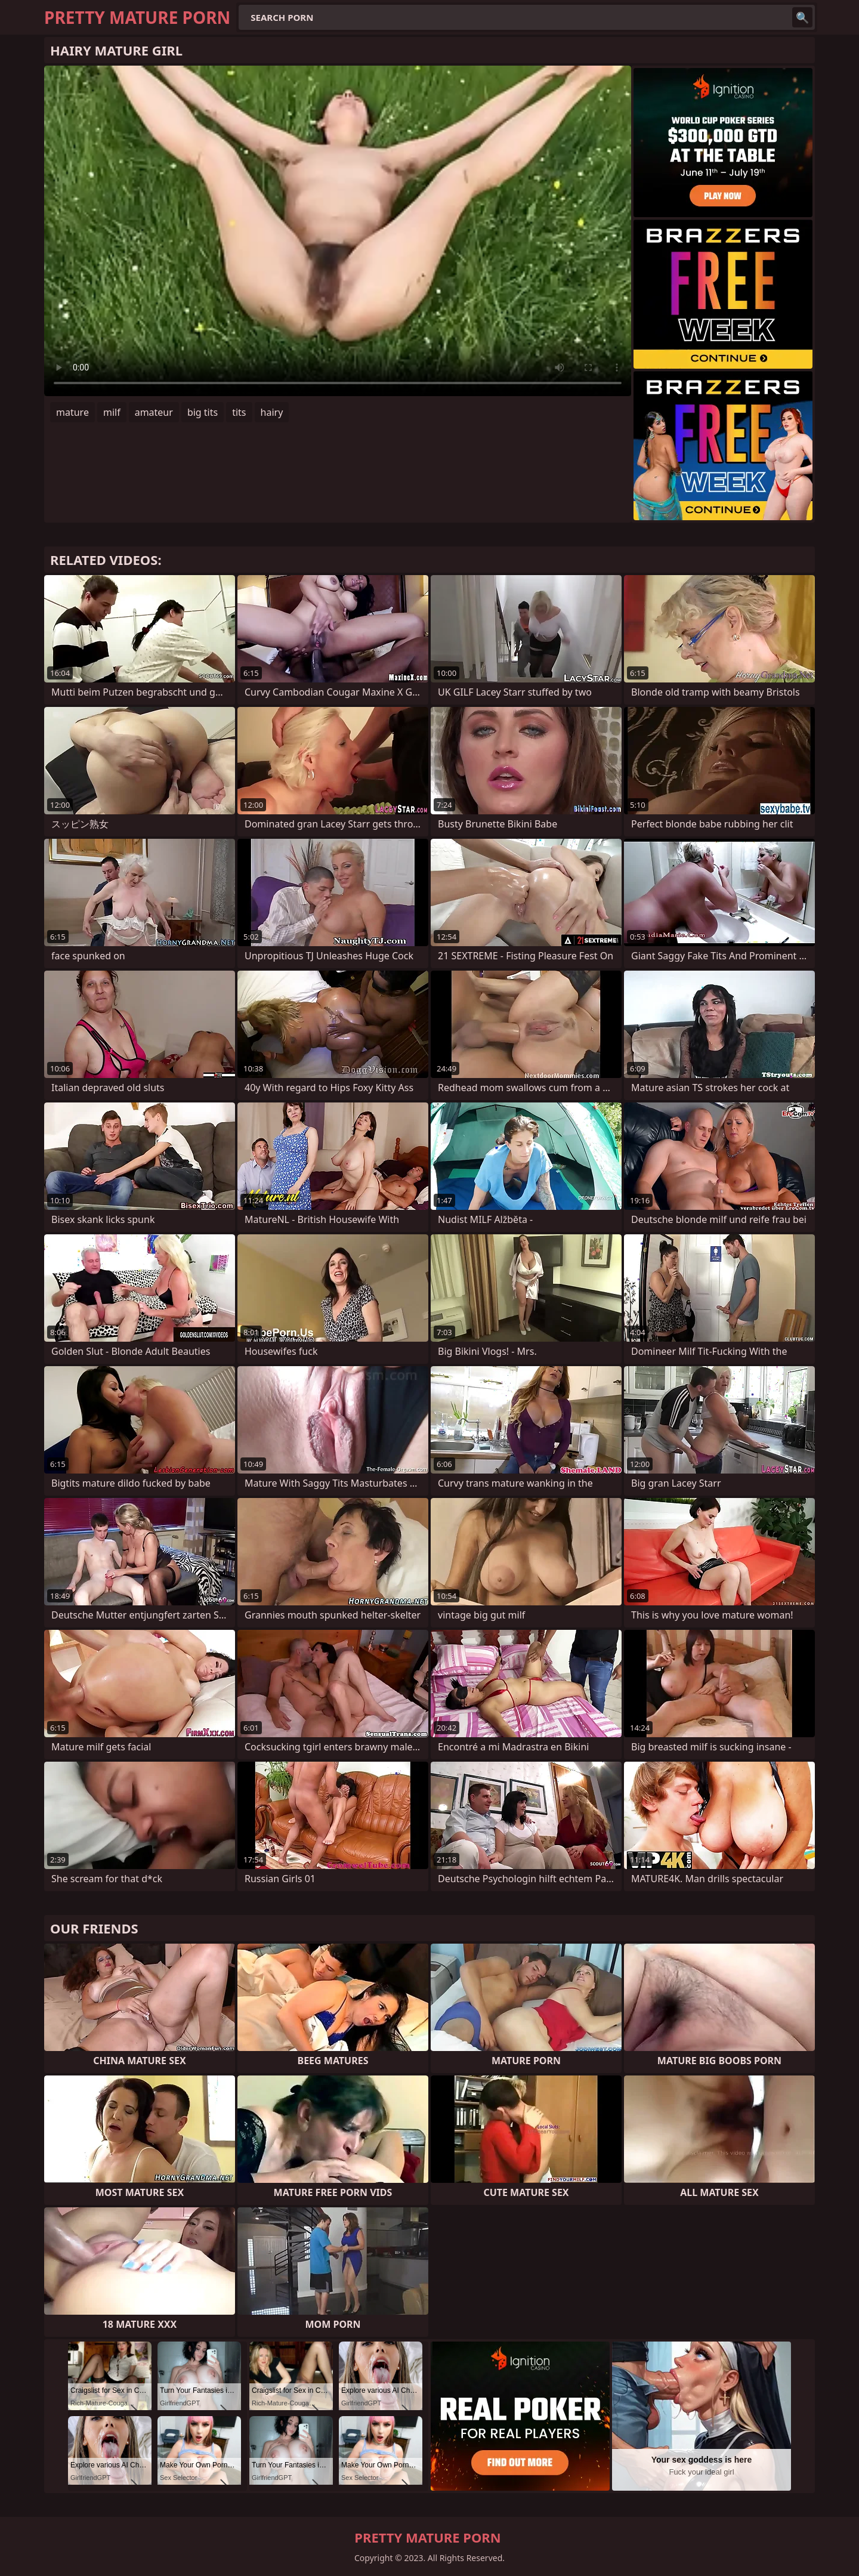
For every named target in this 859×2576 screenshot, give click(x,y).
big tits (202, 412)
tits (239, 412)
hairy (272, 412)
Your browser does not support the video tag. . (337, 231)
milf (111, 412)
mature (72, 412)
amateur (154, 412)
